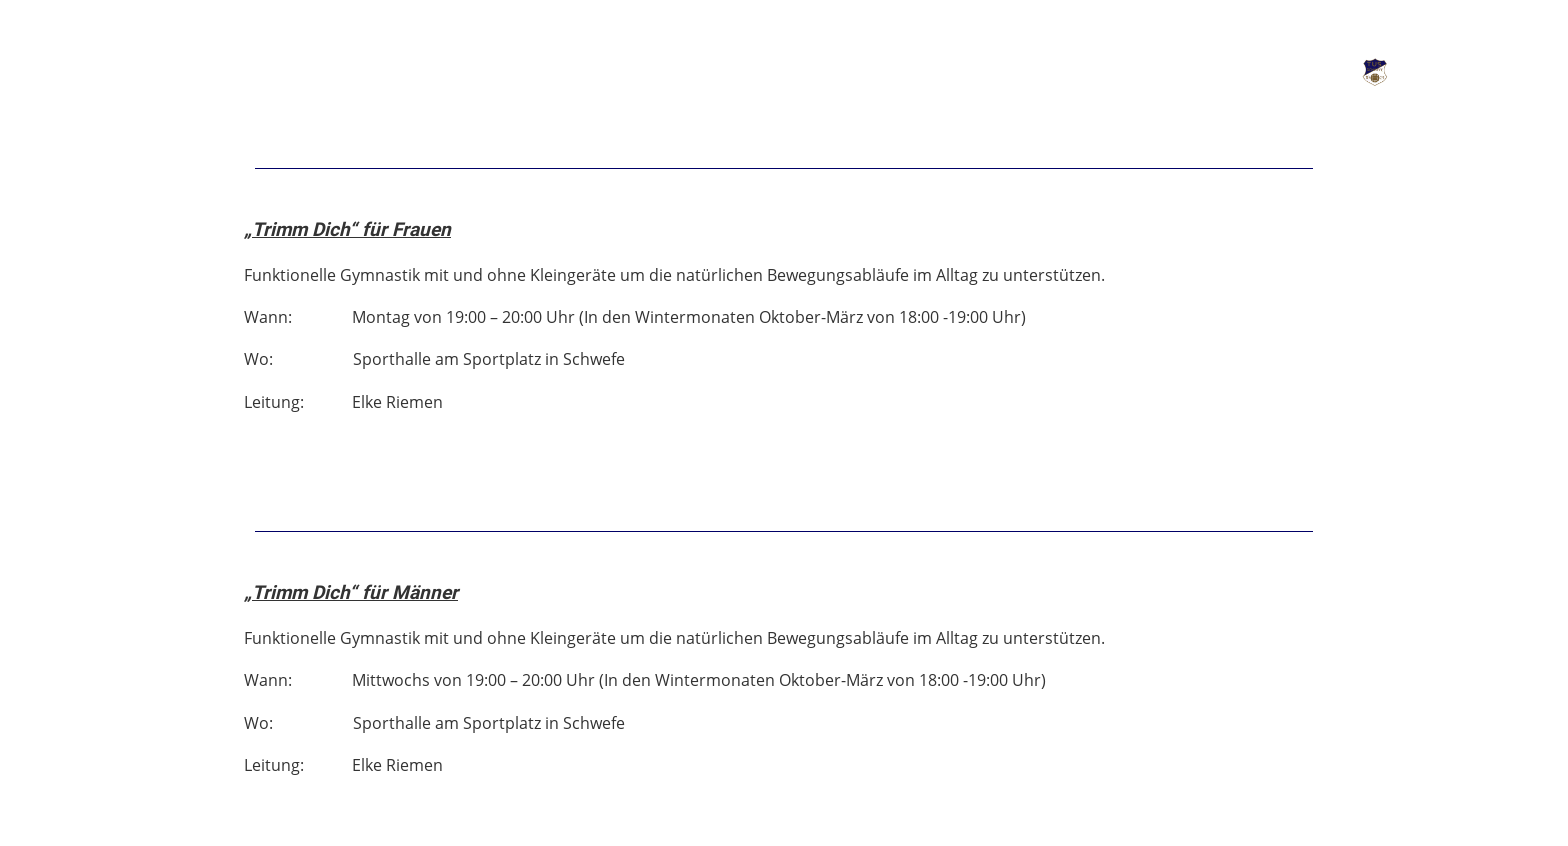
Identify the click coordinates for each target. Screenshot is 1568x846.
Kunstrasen (430, 69)
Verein (134, 69)
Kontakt (570, 69)
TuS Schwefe (1478, 72)
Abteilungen (272, 69)
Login (1276, 72)
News (37, 69)
